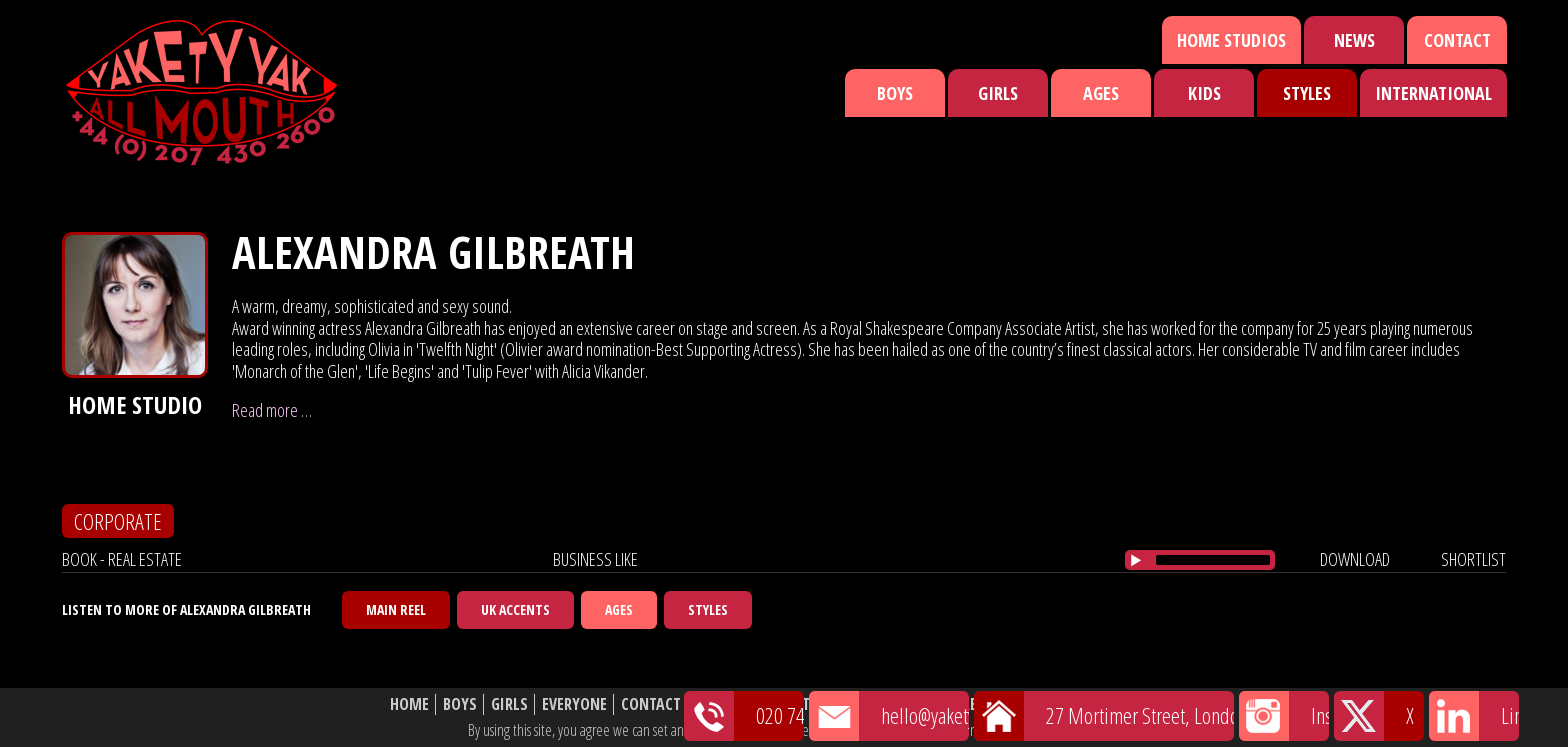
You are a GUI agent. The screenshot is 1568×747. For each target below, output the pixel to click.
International (1433, 93)
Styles (1307, 93)
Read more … (272, 410)
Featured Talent (752, 704)
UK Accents (515, 609)
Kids (1204, 93)
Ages (1101, 93)
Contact (1457, 40)
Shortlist (911, 704)
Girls (998, 93)
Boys (895, 93)
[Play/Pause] (1136, 560)
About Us (993, 704)
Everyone (574, 704)
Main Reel (396, 609)
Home (409, 704)
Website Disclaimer (1109, 704)
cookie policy (1063, 730)
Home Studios (1231, 40)
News (1354, 40)
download (1355, 559)
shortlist (1473, 559)
